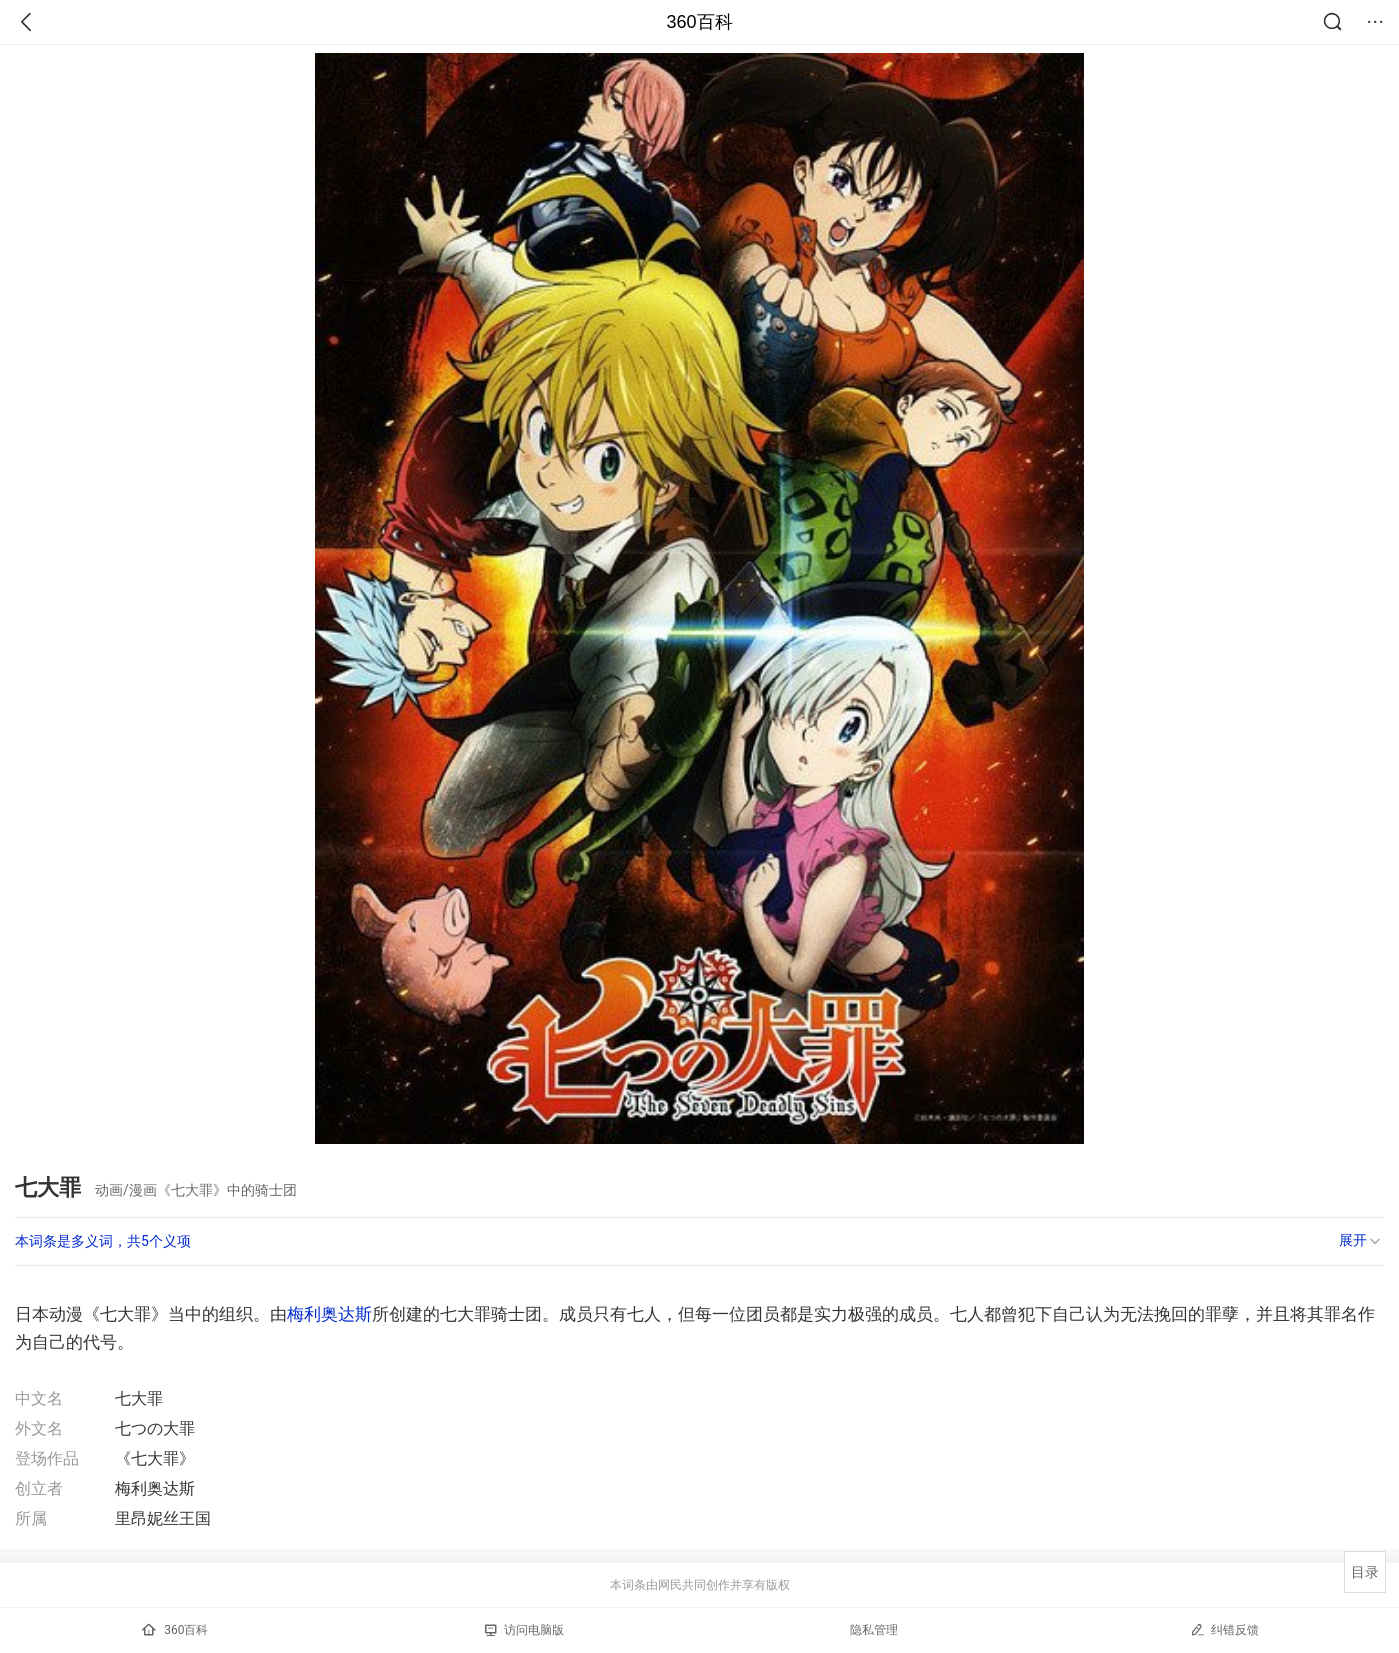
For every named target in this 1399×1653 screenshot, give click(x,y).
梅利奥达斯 (329, 1314)
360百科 (699, 22)
